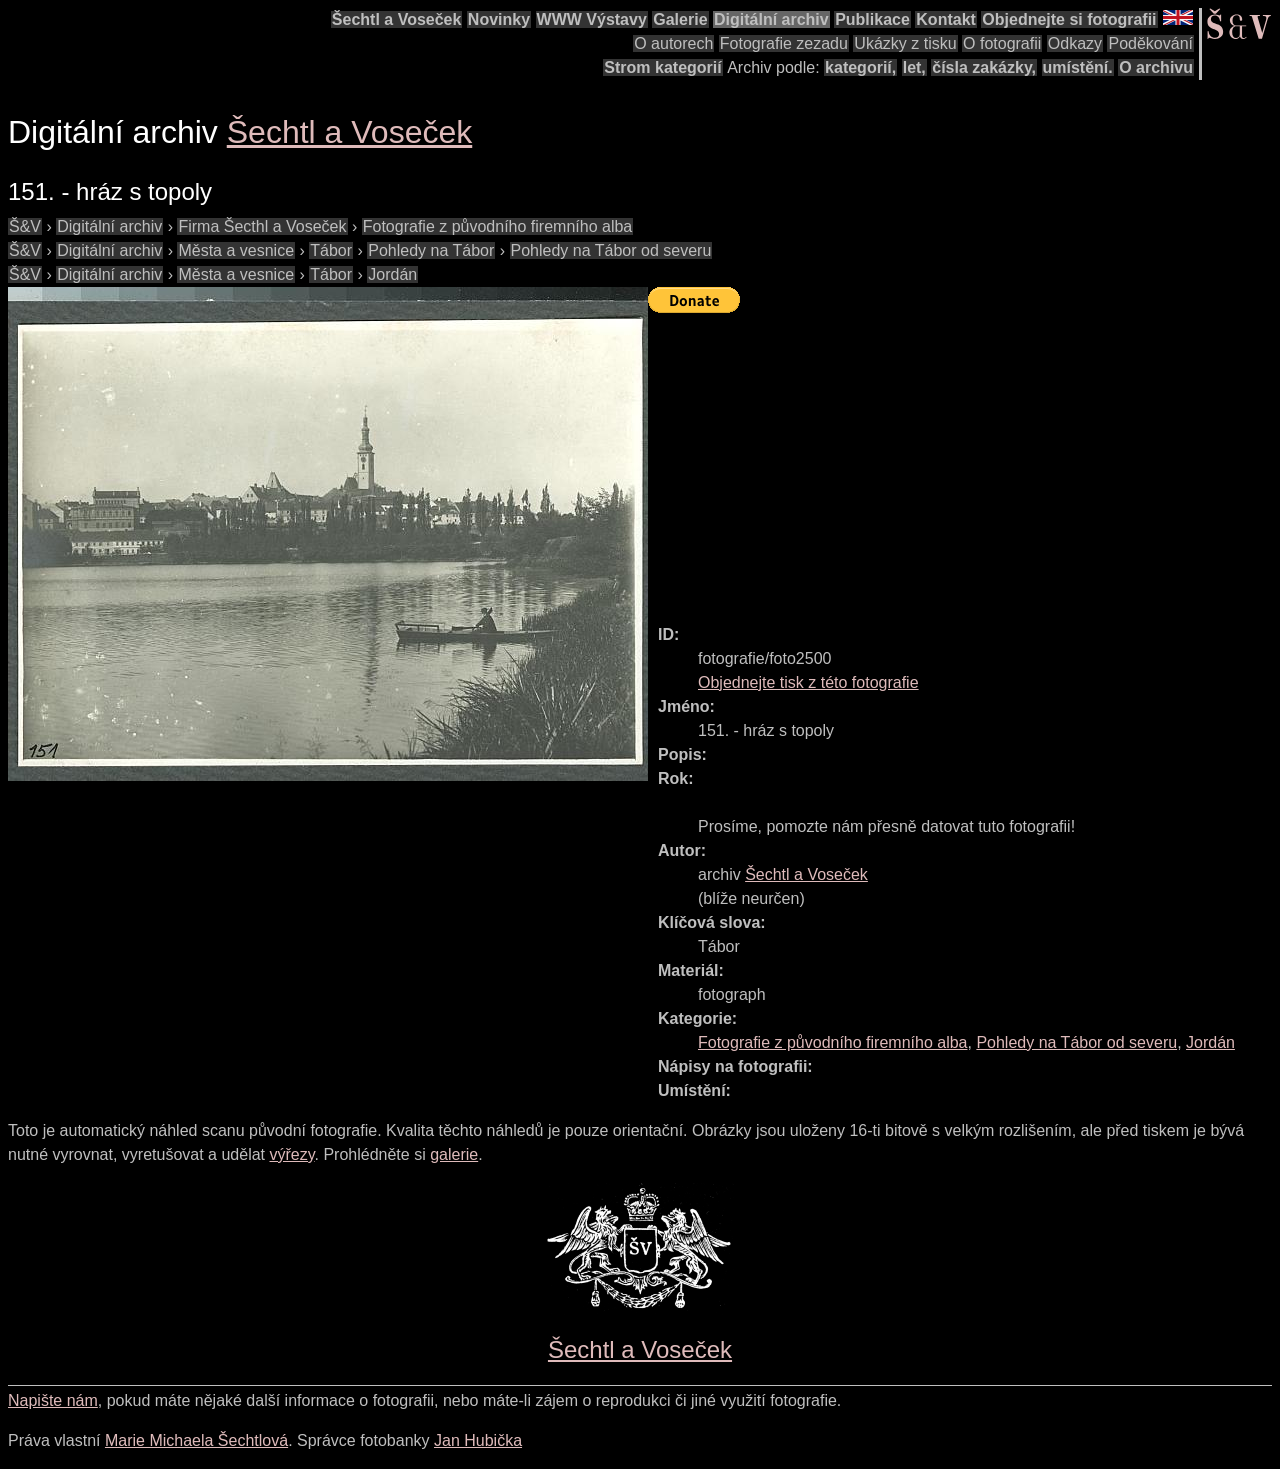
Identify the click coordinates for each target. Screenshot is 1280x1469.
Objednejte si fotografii (1069, 19)
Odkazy (1075, 43)
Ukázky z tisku (905, 43)
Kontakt (946, 19)
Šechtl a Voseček (397, 19)
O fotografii (1002, 43)
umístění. (1078, 67)
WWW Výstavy (592, 19)
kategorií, (860, 67)
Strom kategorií (662, 67)
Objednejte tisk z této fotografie (808, 682)
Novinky (499, 19)
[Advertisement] (964, 460)
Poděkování (1150, 43)
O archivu (1156, 67)
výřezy (291, 1154)
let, (914, 67)
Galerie (680, 19)
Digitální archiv (771, 19)
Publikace (872, 19)
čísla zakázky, (984, 67)
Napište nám (53, 1400)
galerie (454, 1154)
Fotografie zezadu (784, 43)
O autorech (673, 43)
